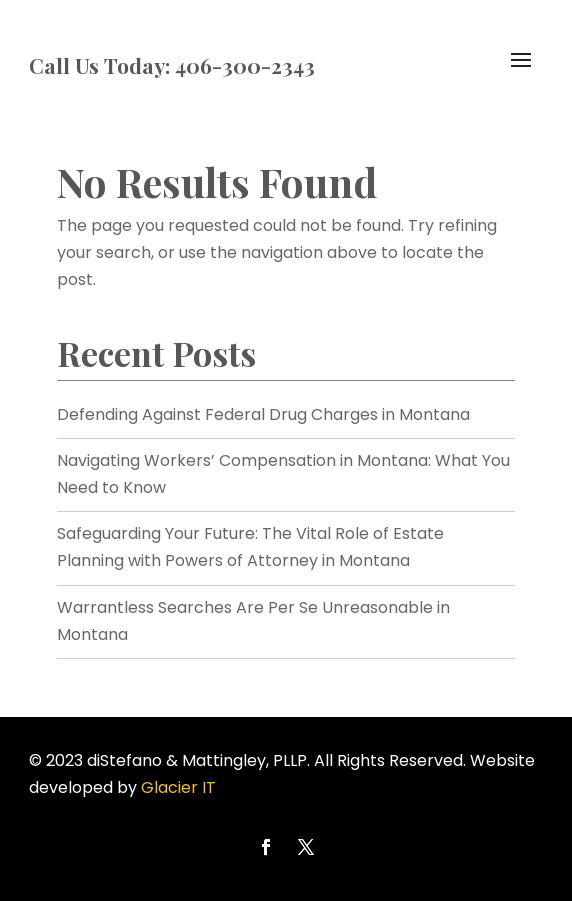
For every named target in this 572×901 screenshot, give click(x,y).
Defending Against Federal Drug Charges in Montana (263, 414)
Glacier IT (178, 787)
